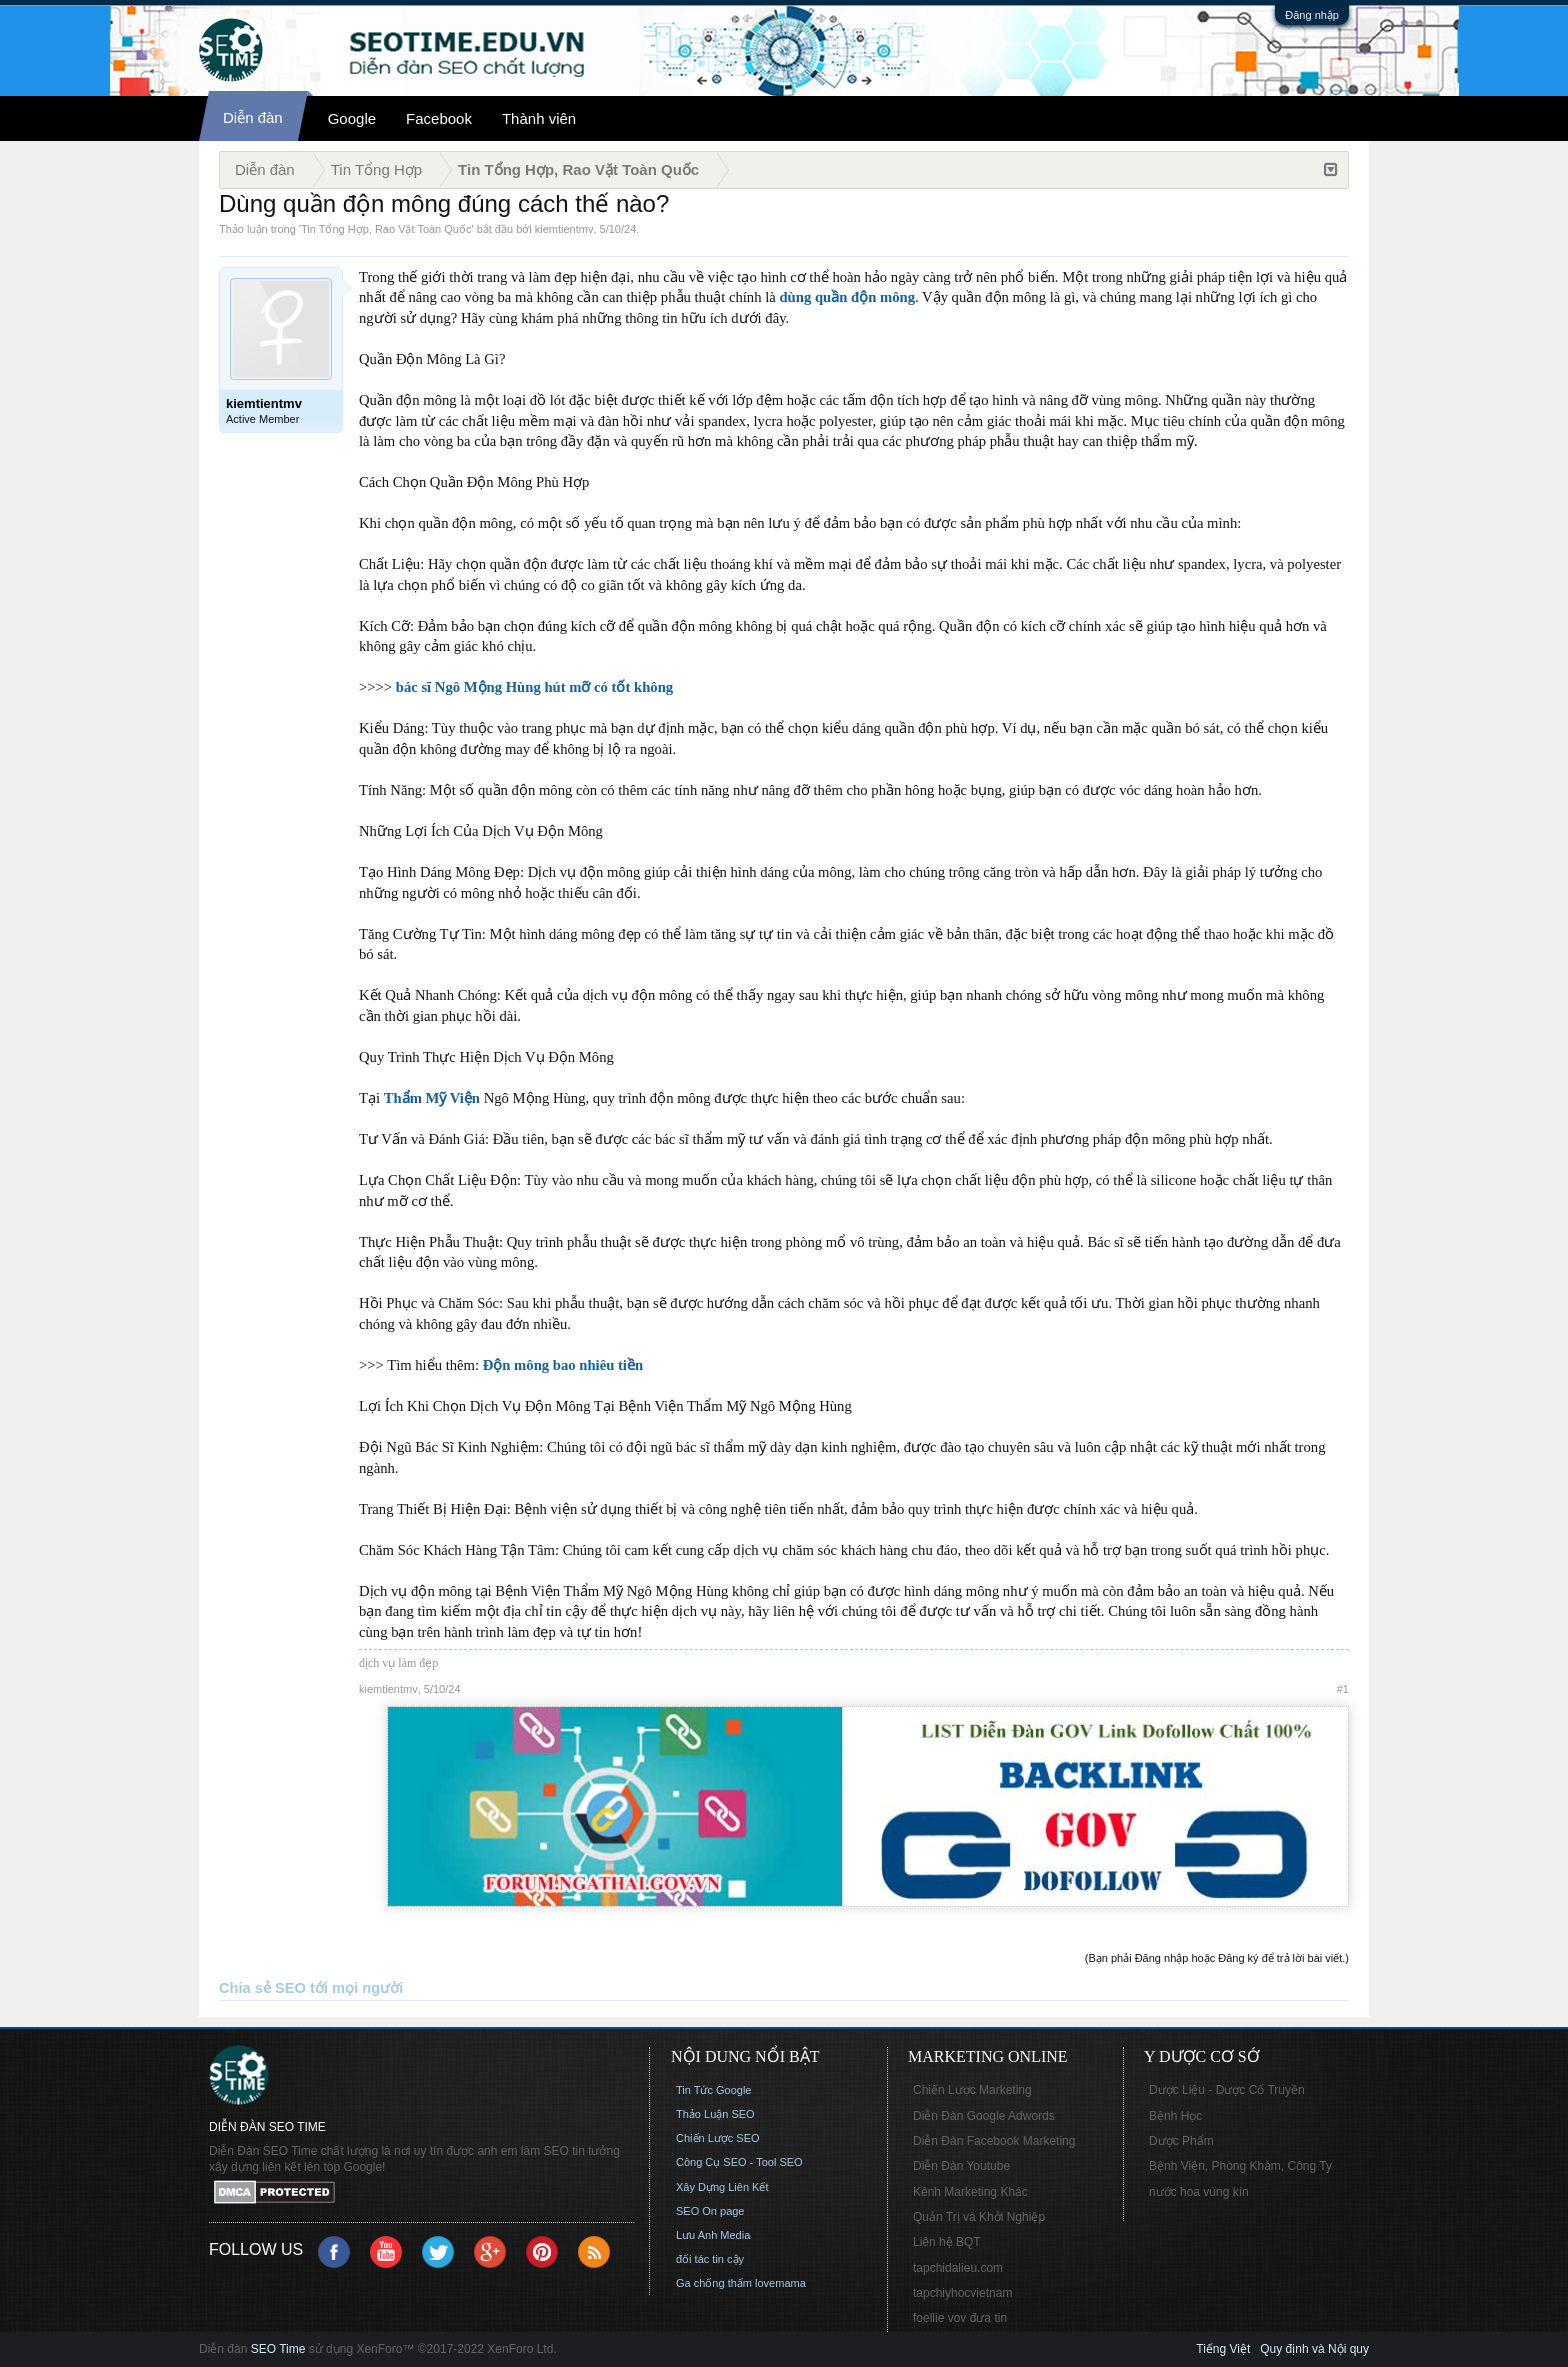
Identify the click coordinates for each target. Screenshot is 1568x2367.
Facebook (439, 118)
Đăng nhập (1312, 15)
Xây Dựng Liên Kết (722, 2187)
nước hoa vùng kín (1199, 2192)
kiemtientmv (564, 229)
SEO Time (278, 2349)
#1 (1343, 1689)
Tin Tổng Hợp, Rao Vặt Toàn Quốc (386, 229)
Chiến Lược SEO (718, 2138)
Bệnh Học (1175, 2116)
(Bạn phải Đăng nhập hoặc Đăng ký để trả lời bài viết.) (1217, 1958)
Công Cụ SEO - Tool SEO (739, 2162)
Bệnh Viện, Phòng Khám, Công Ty (1240, 2166)
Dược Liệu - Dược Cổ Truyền (1227, 2090)
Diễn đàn (253, 117)
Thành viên (539, 118)
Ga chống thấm (714, 2283)
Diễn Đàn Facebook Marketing (994, 2141)
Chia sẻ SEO (262, 1988)
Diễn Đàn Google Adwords (984, 2116)
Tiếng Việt (1223, 2349)
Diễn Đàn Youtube (961, 2166)
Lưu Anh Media (713, 2235)
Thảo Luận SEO (715, 2114)
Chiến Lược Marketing (972, 2090)
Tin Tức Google (713, 2090)
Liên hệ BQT (947, 2242)
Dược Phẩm (1181, 2141)
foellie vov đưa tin (960, 2318)
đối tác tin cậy (710, 2259)
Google (352, 118)
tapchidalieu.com (958, 2268)
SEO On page (710, 2211)
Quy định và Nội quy (1314, 2349)
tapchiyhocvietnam (962, 2293)
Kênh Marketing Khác (970, 2192)
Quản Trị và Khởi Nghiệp (979, 2217)
